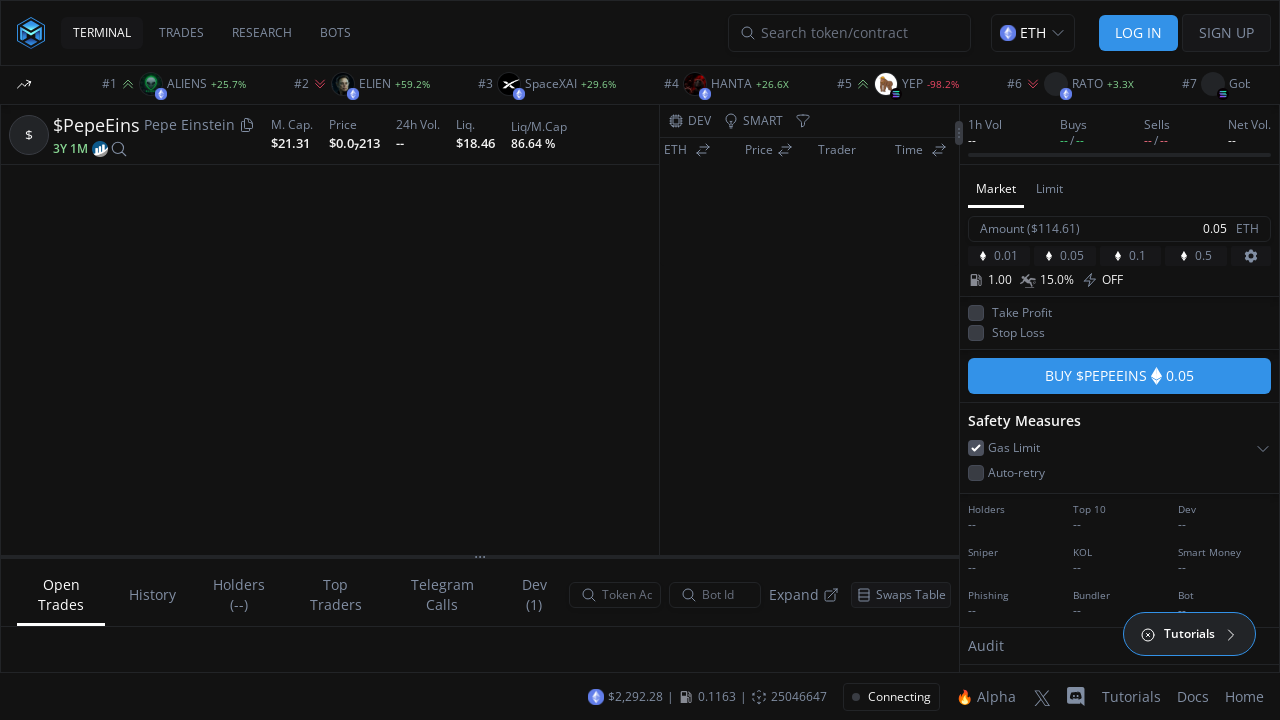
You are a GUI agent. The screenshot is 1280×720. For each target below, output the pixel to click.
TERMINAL (102, 32)
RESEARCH (262, 32)
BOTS (335, 32)
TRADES (181, 32)
